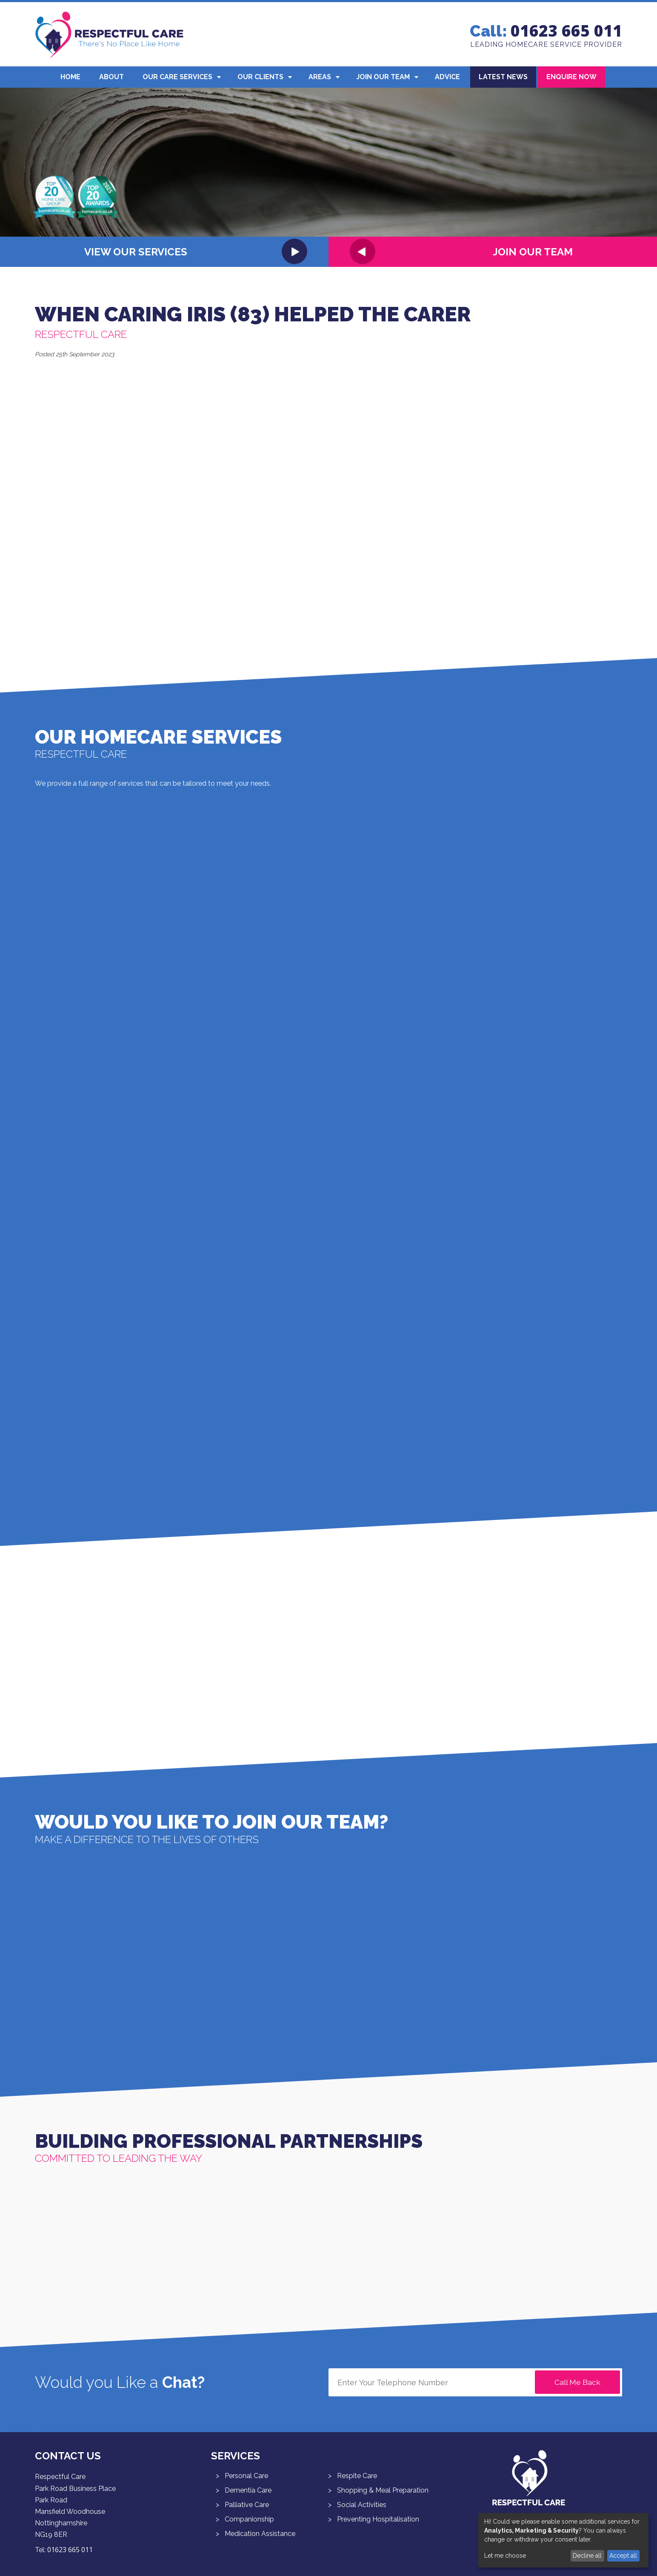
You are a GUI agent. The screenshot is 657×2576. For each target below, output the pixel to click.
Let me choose (505, 2556)
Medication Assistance (260, 2534)
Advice (447, 77)
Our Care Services (177, 77)
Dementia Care (248, 2490)
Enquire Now (571, 77)
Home (70, 77)
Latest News (503, 77)
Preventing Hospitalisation (378, 2519)
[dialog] (563, 2540)
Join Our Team (383, 77)
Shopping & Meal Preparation (382, 2490)
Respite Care (357, 2476)
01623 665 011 (566, 30)
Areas (320, 77)
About (111, 77)
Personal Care (246, 2476)
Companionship (249, 2519)
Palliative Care (247, 2505)
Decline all (587, 2555)
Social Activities (361, 2505)
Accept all (623, 2555)
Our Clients (260, 77)
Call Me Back (577, 2382)
